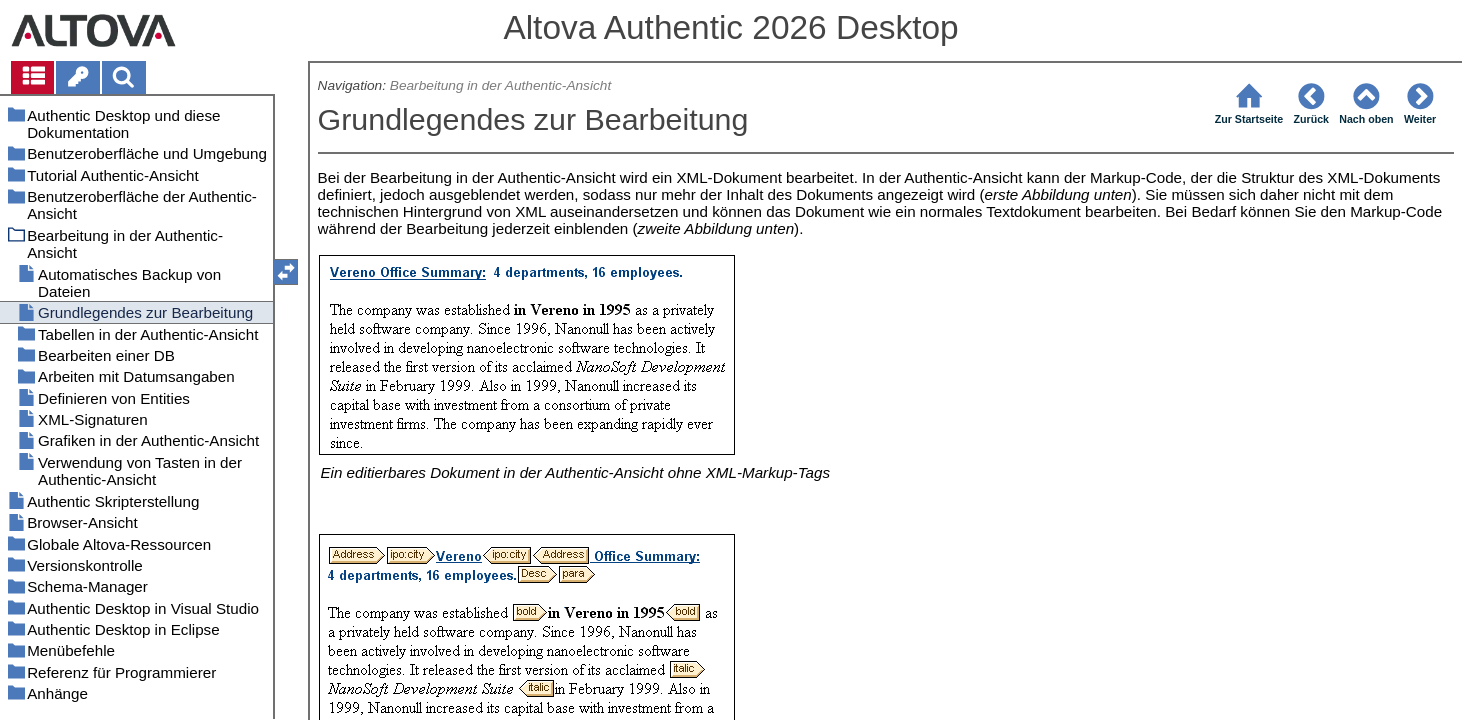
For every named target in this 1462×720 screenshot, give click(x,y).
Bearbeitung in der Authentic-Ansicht (500, 85)
